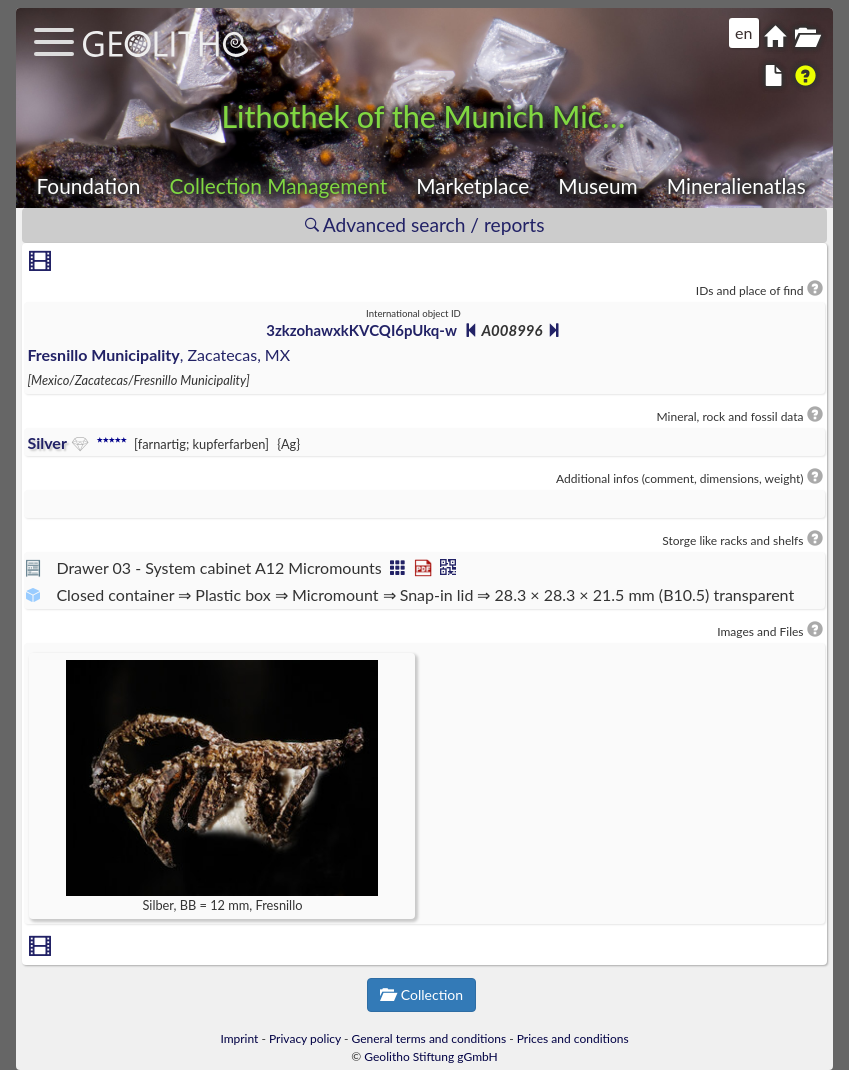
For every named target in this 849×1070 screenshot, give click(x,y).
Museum (597, 185)
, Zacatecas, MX (158, 354)
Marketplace (472, 185)
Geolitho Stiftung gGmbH (430, 1056)
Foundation (89, 185)
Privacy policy (305, 1038)
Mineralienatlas (736, 185)
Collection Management (279, 185)
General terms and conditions (429, 1038)
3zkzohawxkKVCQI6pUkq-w (361, 330)
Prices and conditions (573, 1038)
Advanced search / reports (425, 224)
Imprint (239, 1038)
